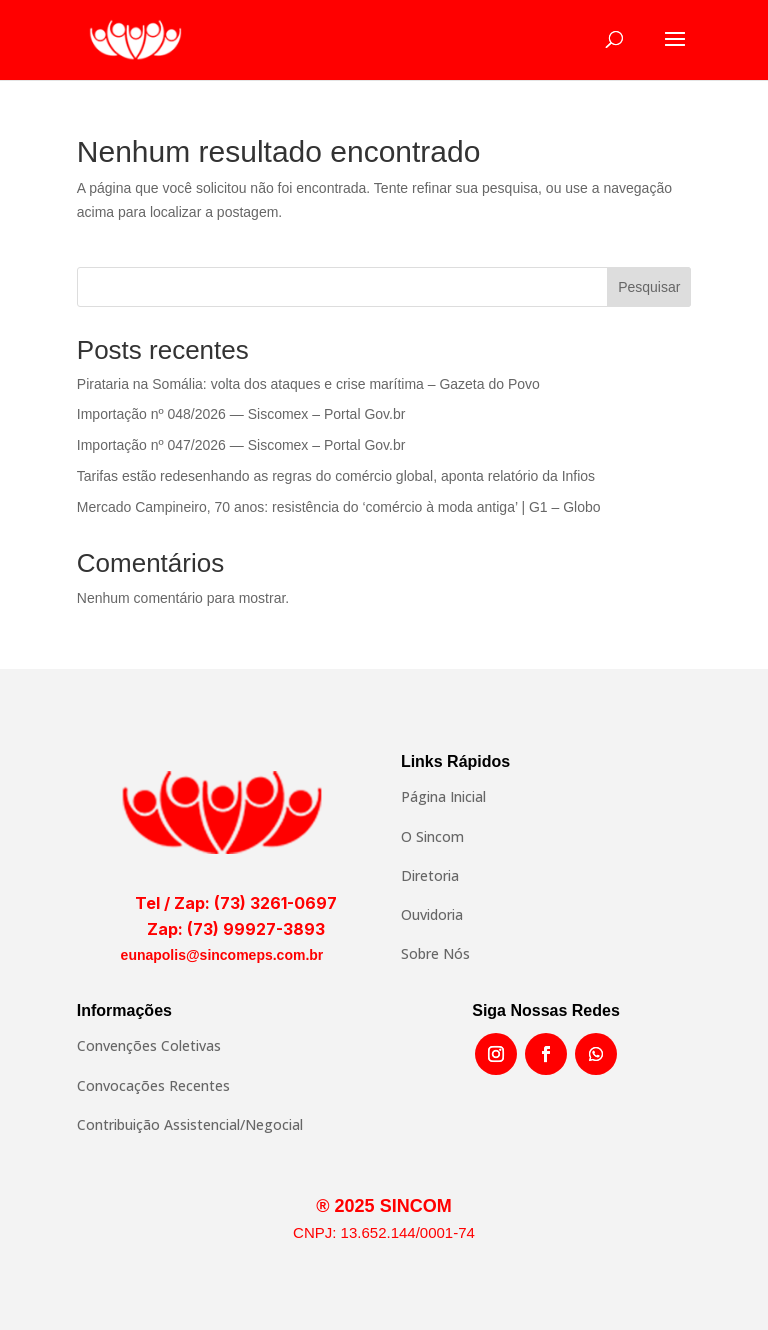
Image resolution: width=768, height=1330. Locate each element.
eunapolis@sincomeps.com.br (222, 955)
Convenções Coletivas (149, 1045)
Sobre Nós (435, 953)
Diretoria (430, 875)
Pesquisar (649, 287)
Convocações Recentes (153, 1085)
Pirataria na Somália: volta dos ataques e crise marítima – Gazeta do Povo (308, 384)
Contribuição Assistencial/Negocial (190, 1124)
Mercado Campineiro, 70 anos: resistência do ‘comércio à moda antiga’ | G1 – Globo (339, 507)
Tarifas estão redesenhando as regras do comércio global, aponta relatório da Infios (336, 476)
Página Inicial (443, 796)
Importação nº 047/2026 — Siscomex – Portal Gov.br (241, 445)
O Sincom (432, 836)
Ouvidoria (432, 914)
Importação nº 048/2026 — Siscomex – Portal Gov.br (241, 414)
